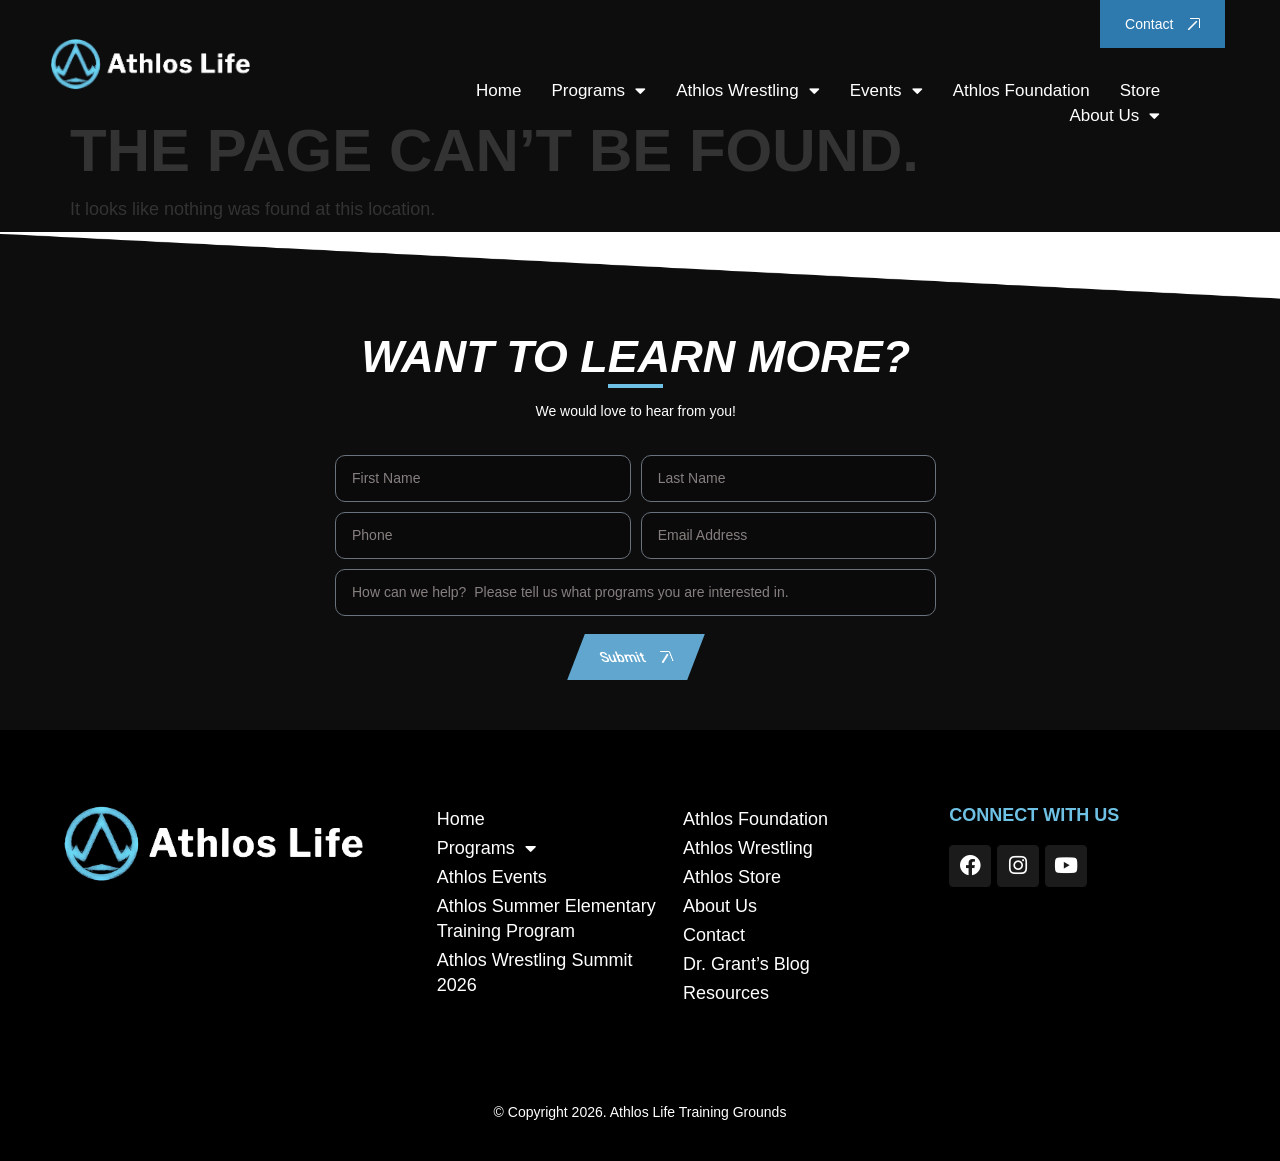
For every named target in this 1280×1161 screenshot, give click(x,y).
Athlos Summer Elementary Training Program (546, 918)
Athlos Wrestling (748, 90)
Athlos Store (732, 877)
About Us (1114, 115)
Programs (598, 90)
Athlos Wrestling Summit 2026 (535, 972)
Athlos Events (492, 877)
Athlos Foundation (1021, 90)
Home (498, 90)
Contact (714, 935)
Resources (726, 993)
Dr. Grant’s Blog (746, 964)
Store (1140, 90)
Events (886, 90)
